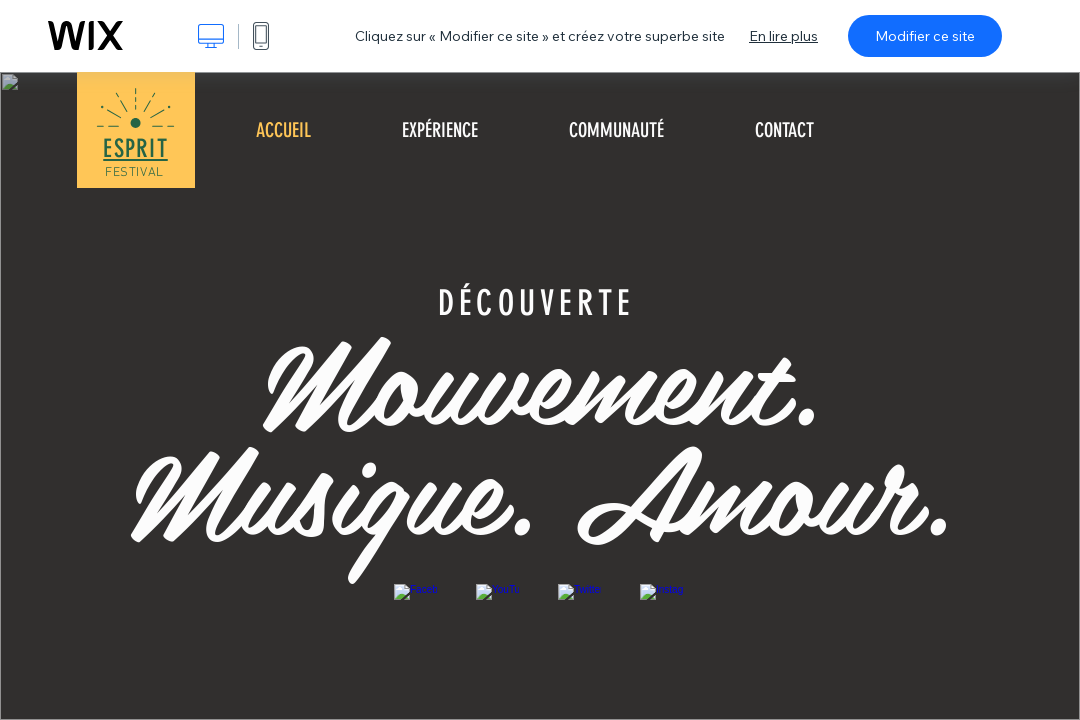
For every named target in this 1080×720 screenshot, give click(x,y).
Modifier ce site (925, 36)
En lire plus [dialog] (783, 36)
